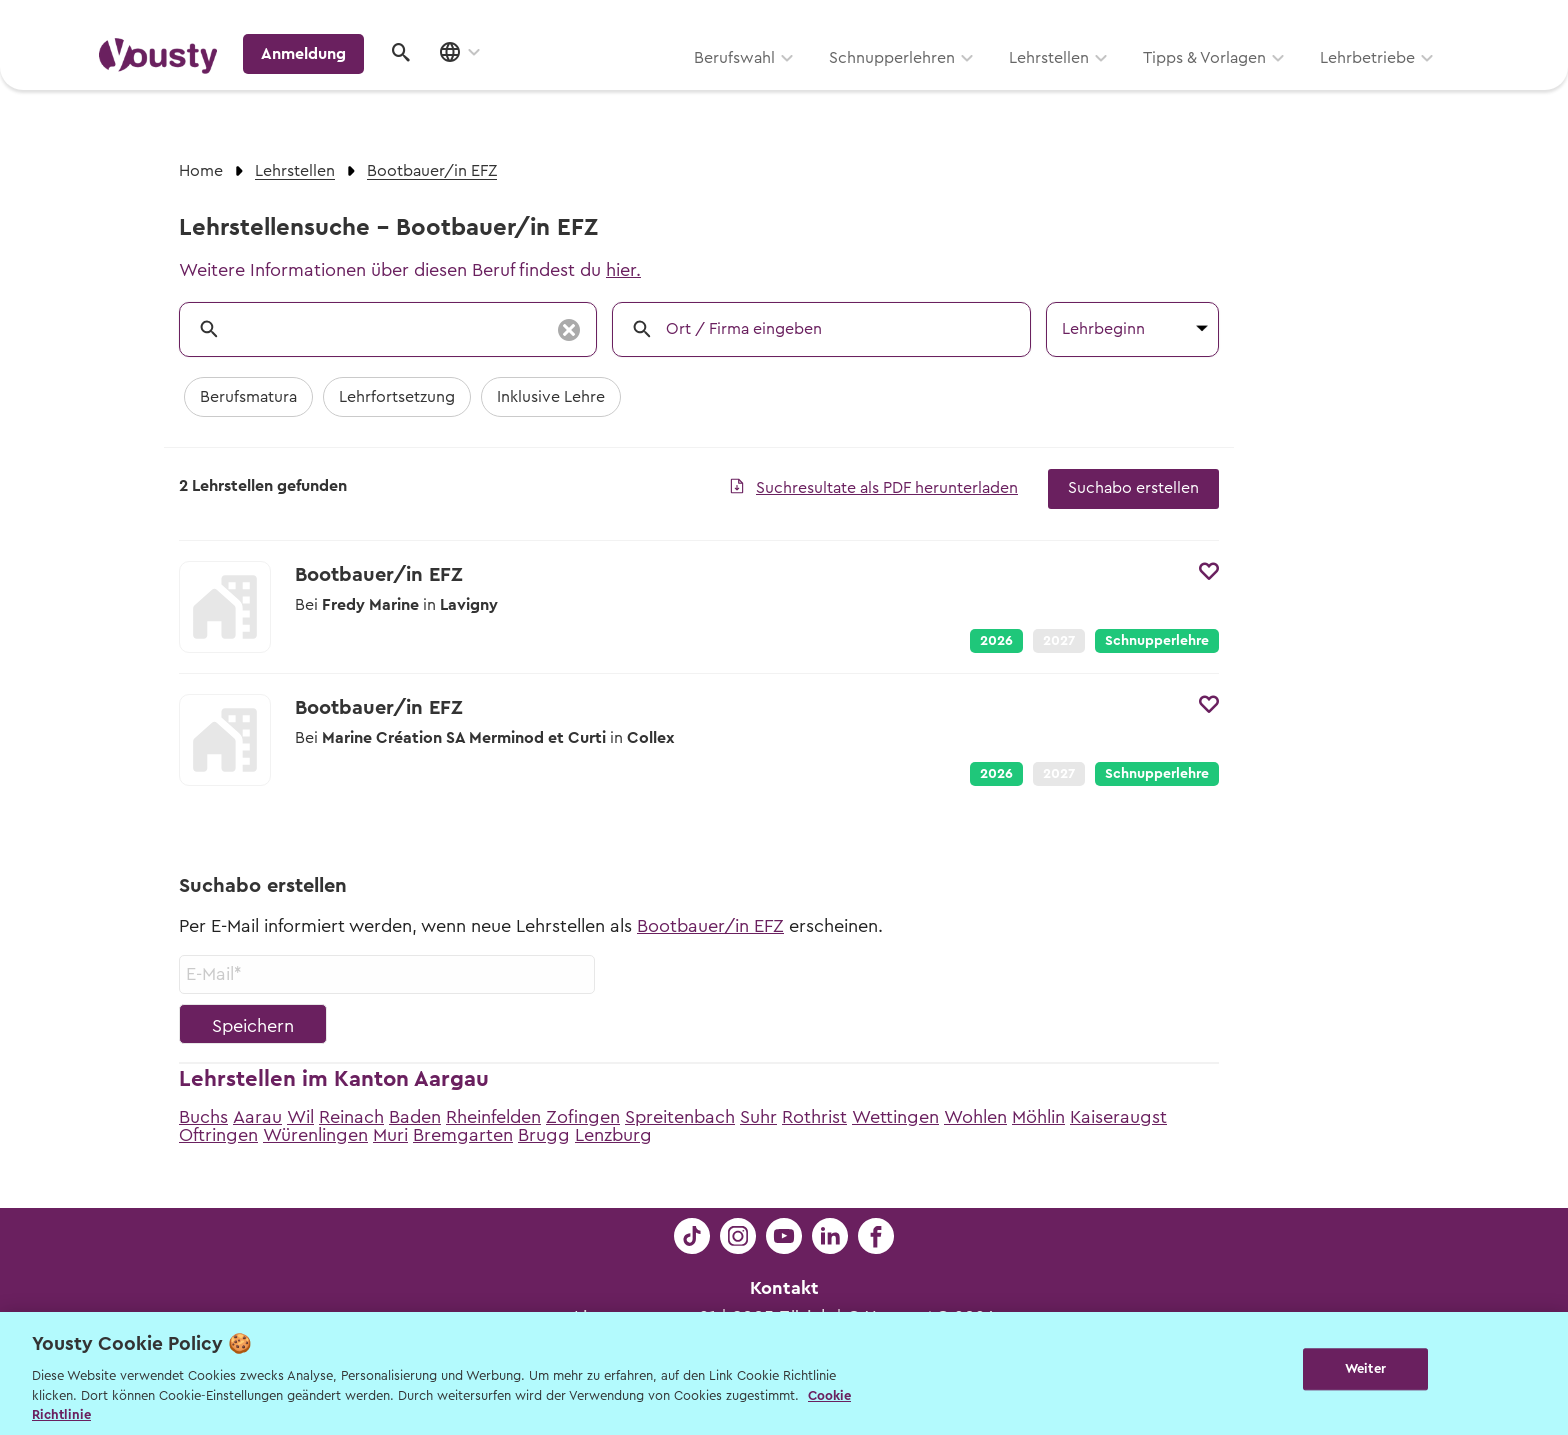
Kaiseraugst (1118, 1117)
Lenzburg (613, 1135)
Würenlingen (315, 1135)
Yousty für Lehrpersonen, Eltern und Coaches (1097, 21)
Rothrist (814, 1117)
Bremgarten (463, 1135)
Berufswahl (479, 87)
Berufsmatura (248, 397)
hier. (623, 270)
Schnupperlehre (1157, 641)
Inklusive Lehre (551, 397)
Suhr (758, 1117)
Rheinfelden (493, 1117)
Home (201, 171)
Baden (415, 1117)
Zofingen (583, 1117)
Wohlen (975, 1117)
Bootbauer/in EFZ (710, 926)
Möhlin (1038, 1117)
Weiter (1365, 1371)
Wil (300, 1117)
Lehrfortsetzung (397, 397)
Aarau (257, 1117)
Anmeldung (1296, 85)
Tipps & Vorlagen (949, 87)
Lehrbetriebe (1112, 87)
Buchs (203, 1117)
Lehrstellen (794, 87)
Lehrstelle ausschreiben (1384, 21)
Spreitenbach (680, 1117)
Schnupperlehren (637, 87)
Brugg (544, 1135)
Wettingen (895, 1117)
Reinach (351, 1117)
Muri (390, 1135)
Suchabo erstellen (1133, 488)
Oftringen (218, 1135)
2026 (996, 641)
